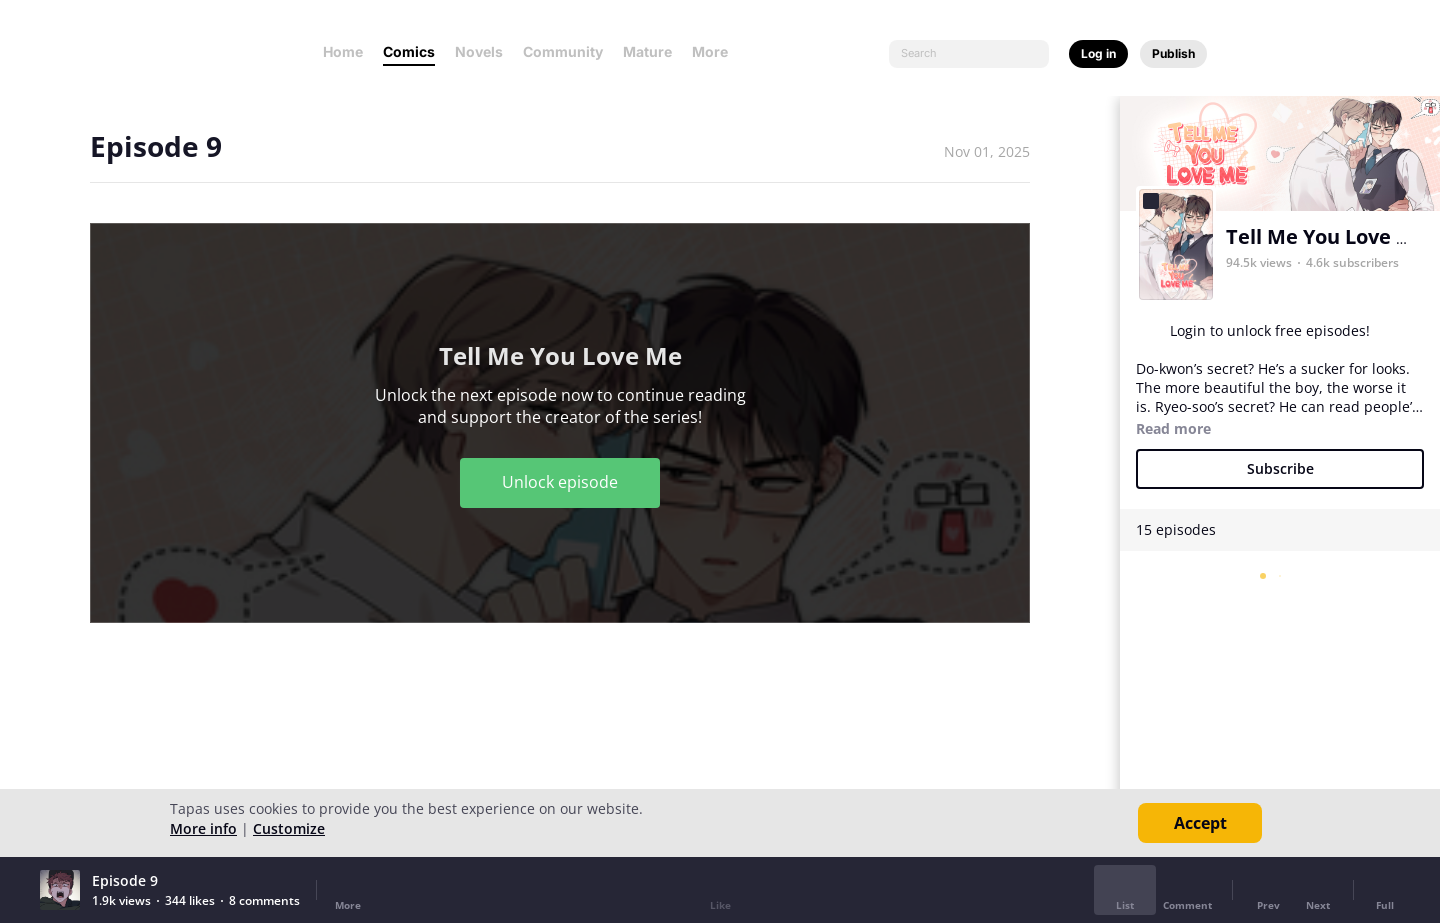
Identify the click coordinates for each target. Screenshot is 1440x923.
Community (563, 51)
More (716, 51)
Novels (479, 51)
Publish (1173, 53)
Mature (647, 51)
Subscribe (1280, 468)
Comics (409, 51)
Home (343, 51)
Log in (1098, 53)
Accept (1200, 823)
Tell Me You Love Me (1326, 236)
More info (203, 828)
